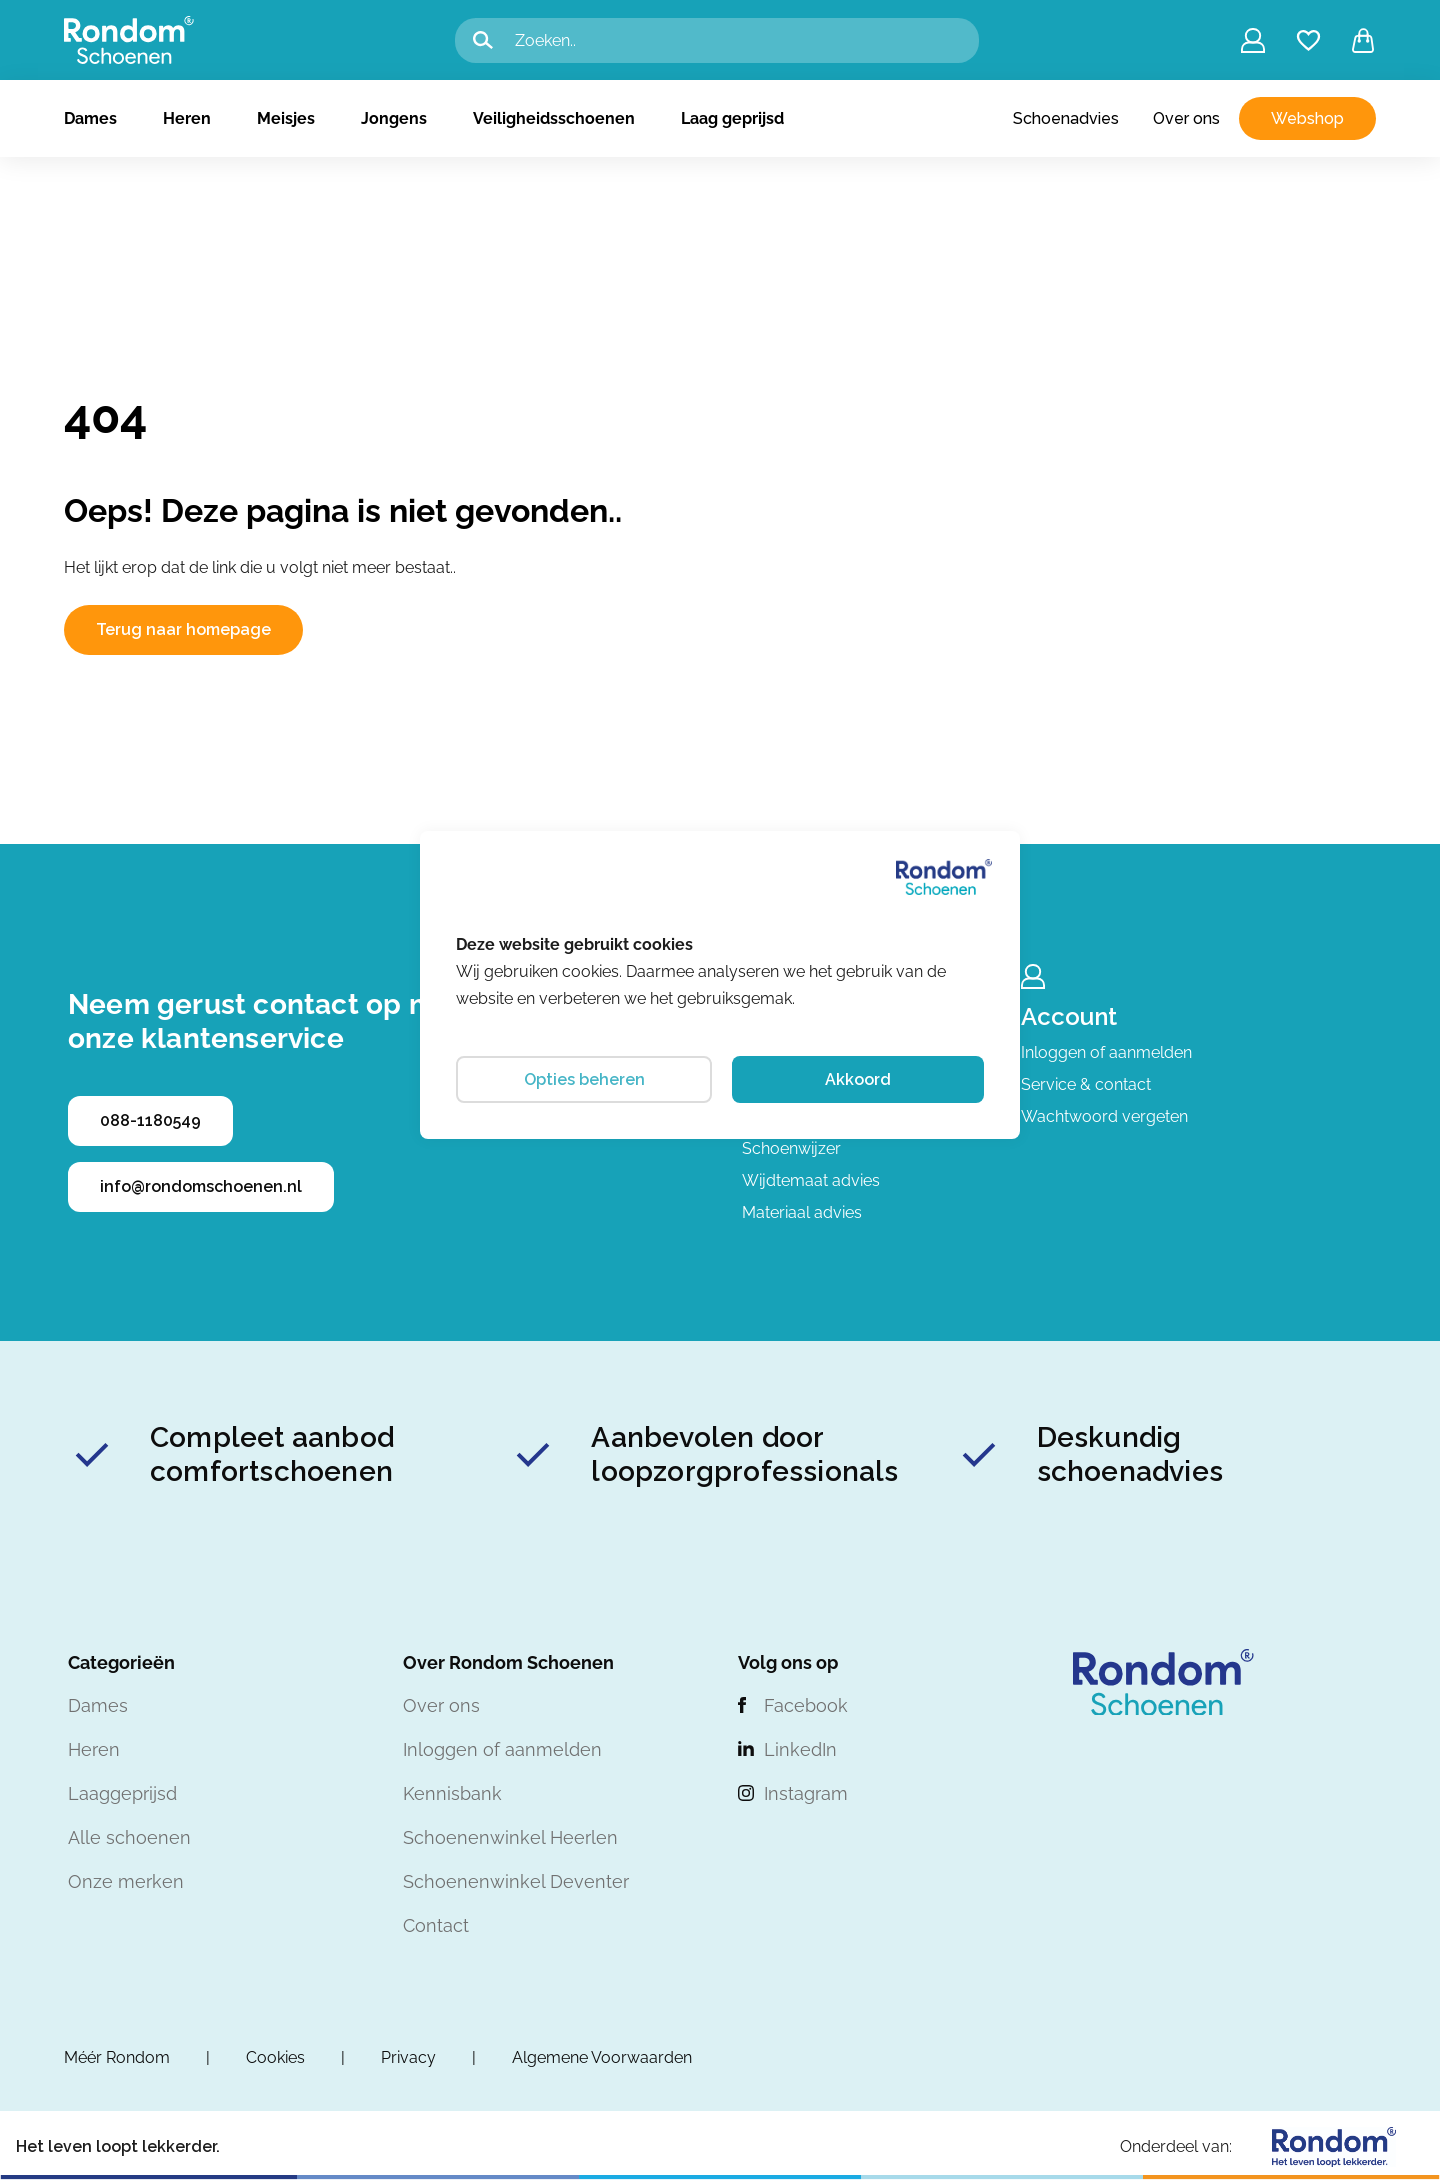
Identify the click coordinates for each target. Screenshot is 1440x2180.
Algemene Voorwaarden (602, 2057)
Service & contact (1086, 1084)
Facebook (806, 1705)
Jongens (394, 118)
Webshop (1307, 118)
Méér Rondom (117, 2057)
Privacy (408, 2057)
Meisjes (286, 118)
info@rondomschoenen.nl (201, 1186)
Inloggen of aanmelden (1106, 1052)
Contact (436, 1925)
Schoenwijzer (791, 1148)
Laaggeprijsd (122, 1793)
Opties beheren (584, 1079)
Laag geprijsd (732, 118)
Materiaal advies (802, 1212)
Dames (90, 118)
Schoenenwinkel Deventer (516, 1881)
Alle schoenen (129, 1837)
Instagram (806, 1793)
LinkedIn (800, 1749)
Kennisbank (452, 1793)
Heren (187, 118)
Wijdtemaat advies (811, 1180)
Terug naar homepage (183, 629)
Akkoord (858, 1079)
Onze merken (126, 1881)
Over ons (1186, 118)
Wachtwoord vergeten (1104, 1116)
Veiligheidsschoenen (554, 118)
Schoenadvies (1066, 118)
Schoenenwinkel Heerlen (510, 1837)
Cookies (275, 2057)
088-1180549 (150, 1120)
